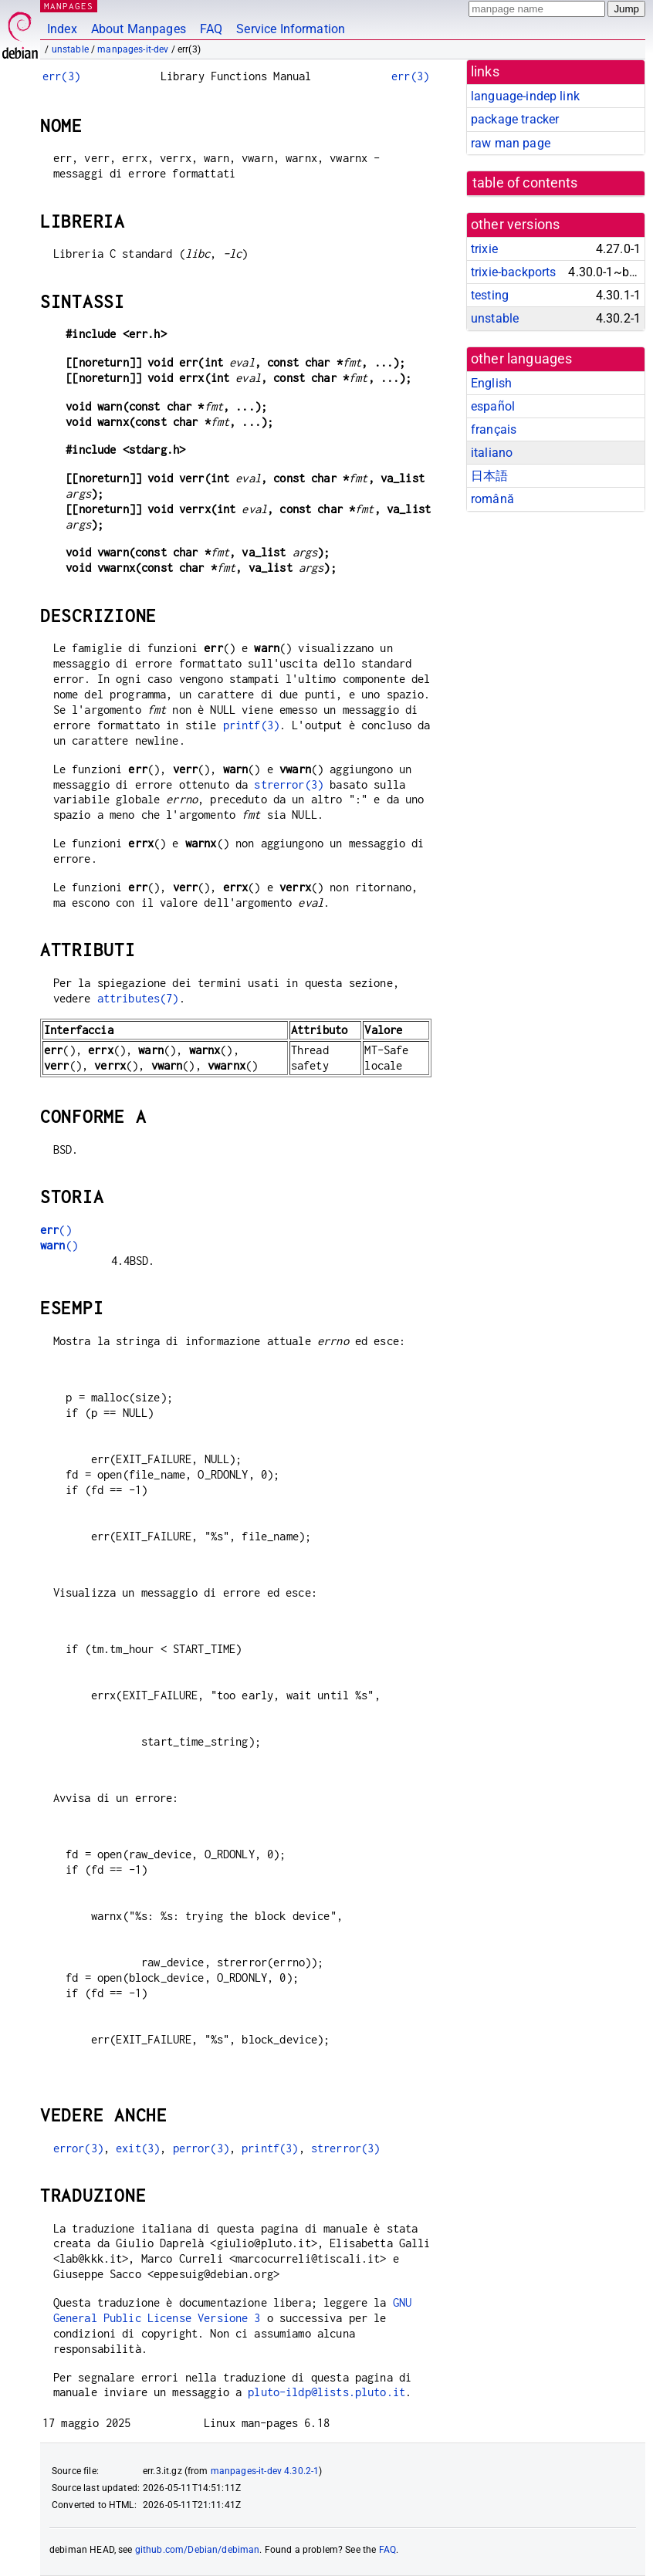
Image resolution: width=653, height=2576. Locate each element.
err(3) (61, 76)
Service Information (290, 29)
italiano (492, 452)
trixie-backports (513, 272)
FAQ (211, 29)
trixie (484, 249)
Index (62, 29)
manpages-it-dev (132, 49)
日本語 (489, 475)
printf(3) (251, 725)
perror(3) (201, 2148)
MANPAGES (68, 6)
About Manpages (138, 29)
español (493, 406)
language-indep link (525, 96)
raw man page (510, 143)
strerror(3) (288, 784)
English (491, 383)
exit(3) (138, 2148)
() (56, 1229)
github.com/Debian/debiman (197, 2549)
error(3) (78, 2148)
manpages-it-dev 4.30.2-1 (265, 2471)
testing (490, 295)
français (493, 429)
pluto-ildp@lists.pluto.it (326, 2392)
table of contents (525, 183)
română (492, 499)
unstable (70, 49)
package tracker (515, 119)
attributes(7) (138, 998)
